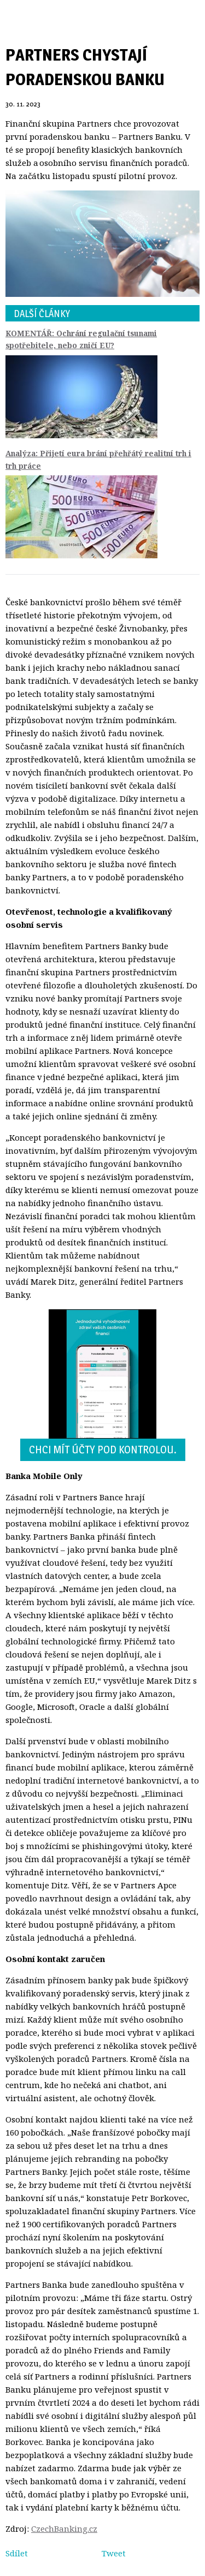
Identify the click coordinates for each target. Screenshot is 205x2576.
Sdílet (16, 2553)
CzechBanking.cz (64, 2528)
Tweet (114, 2553)
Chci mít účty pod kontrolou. (103, 1449)
